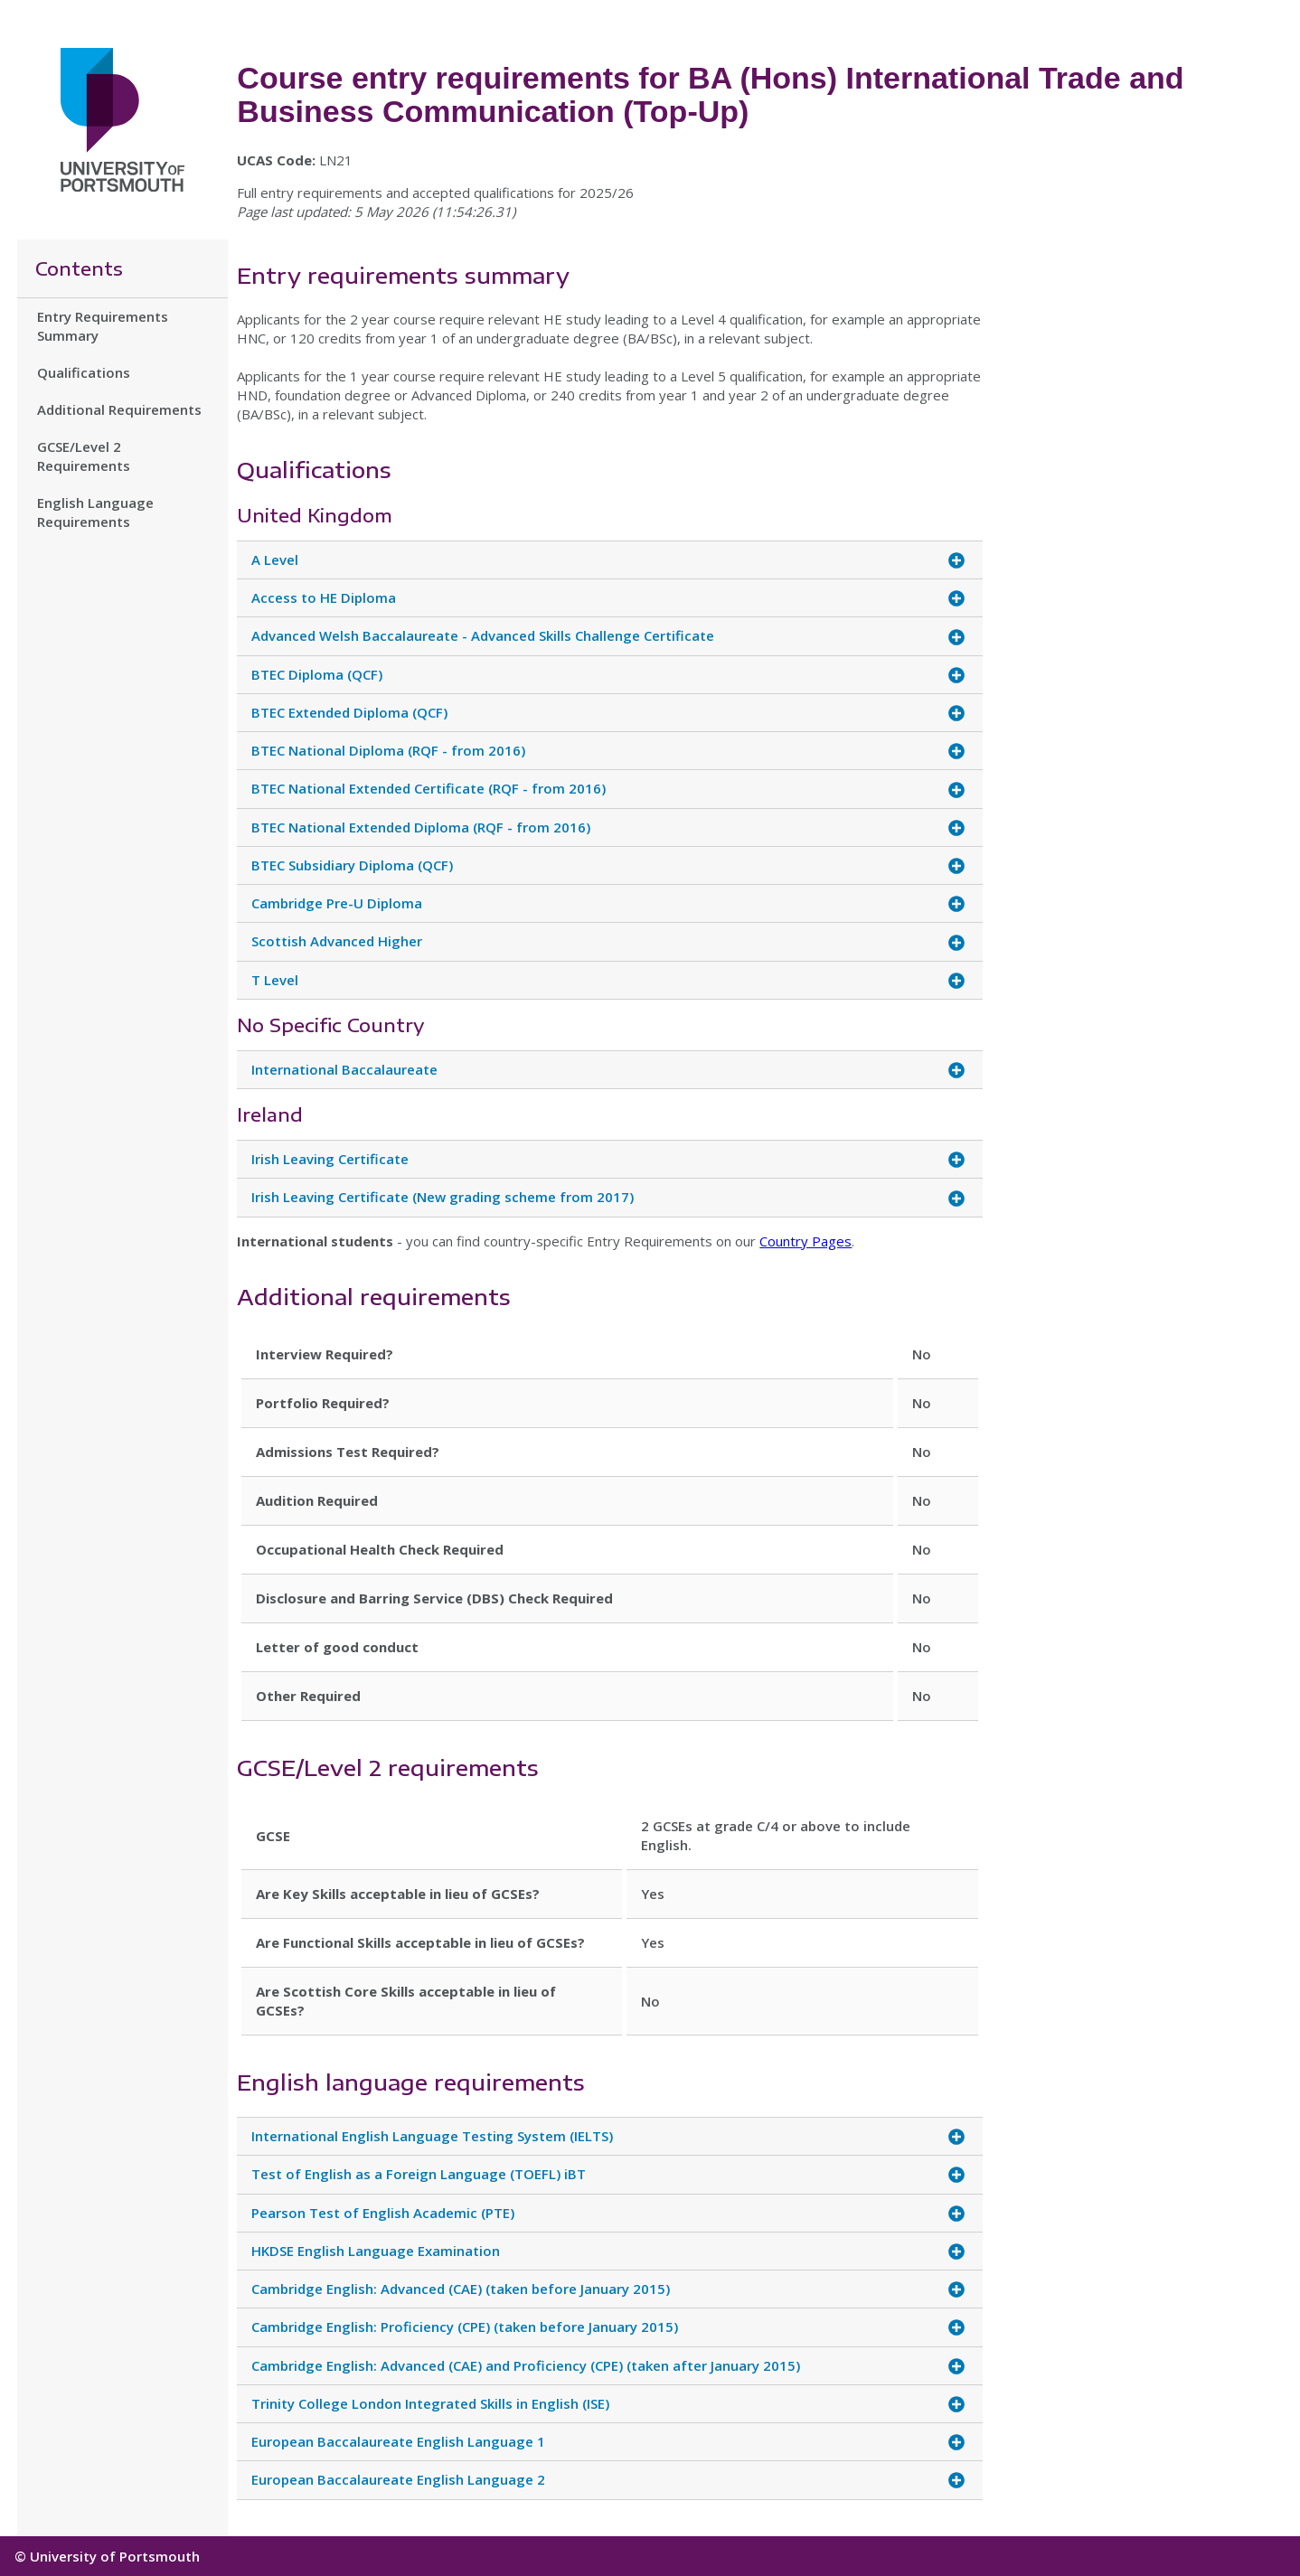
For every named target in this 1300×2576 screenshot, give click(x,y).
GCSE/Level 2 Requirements (83, 456)
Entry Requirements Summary (102, 325)
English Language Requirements (95, 512)
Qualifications (83, 372)
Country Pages (805, 1241)
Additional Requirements (119, 409)
